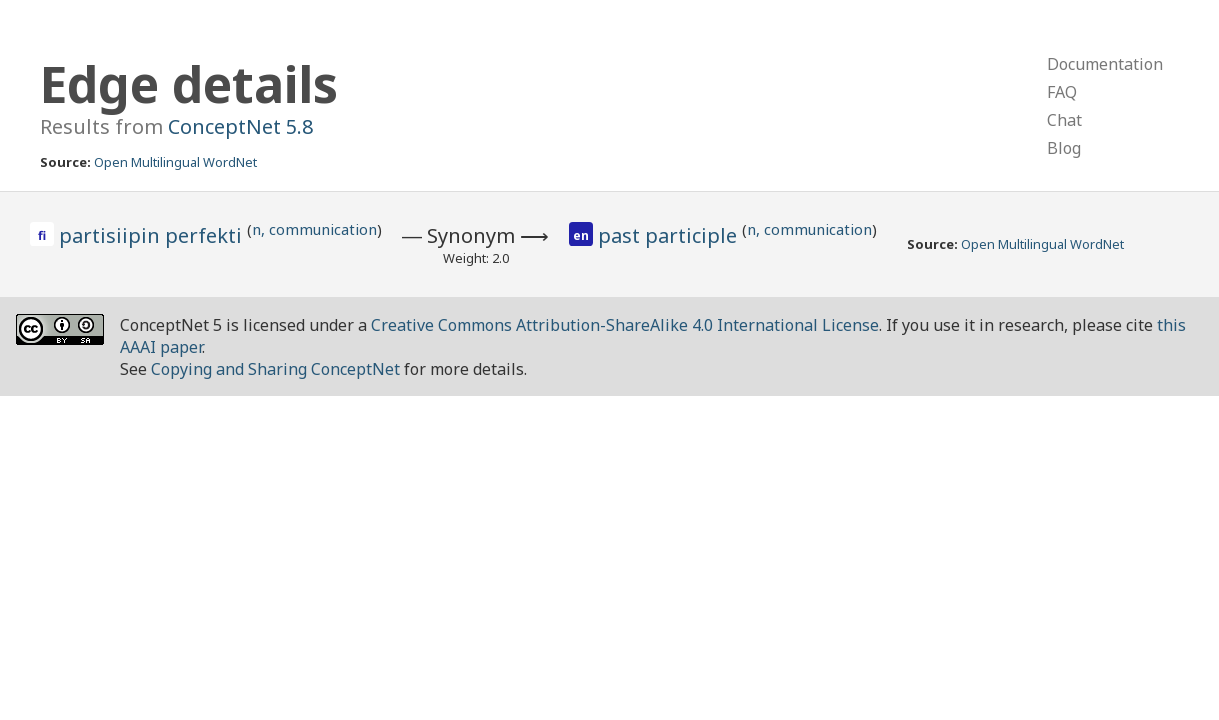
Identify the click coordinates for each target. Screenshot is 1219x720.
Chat (1064, 120)
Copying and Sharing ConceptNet (275, 369)
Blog (1064, 148)
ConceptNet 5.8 (240, 126)
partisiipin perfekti (153, 235)
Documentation (1105, 64)
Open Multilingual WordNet (175, 162)
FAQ (1062, 92)
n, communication (314, 229)
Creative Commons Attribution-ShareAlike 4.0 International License (625, 325)
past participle (670, 235)
